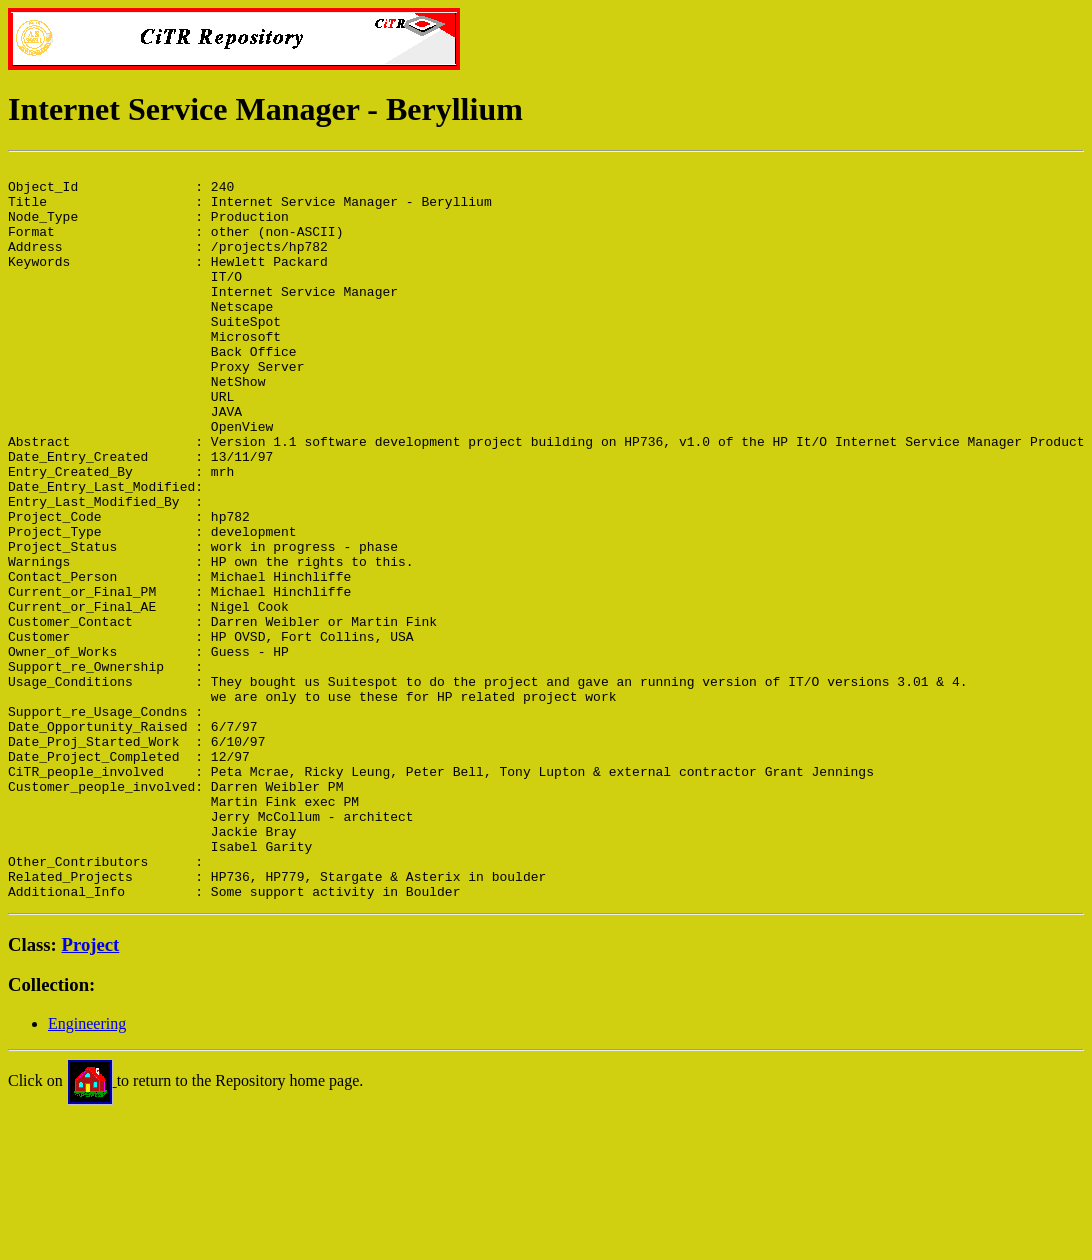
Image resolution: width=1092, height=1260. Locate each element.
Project (91, 1091)
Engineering (87, 1170)
